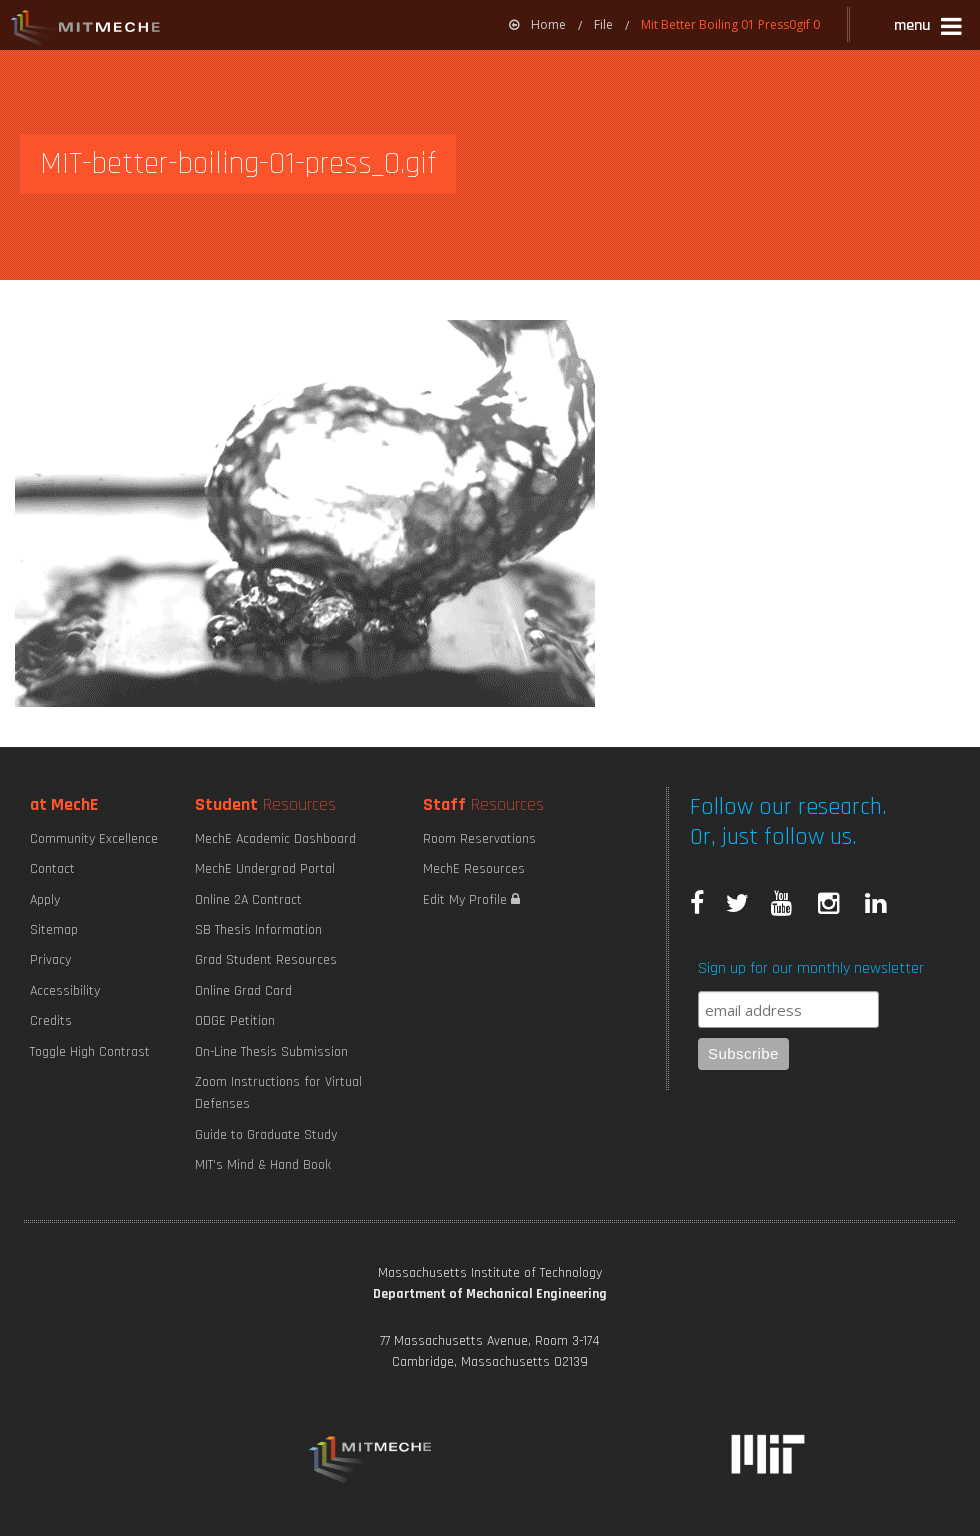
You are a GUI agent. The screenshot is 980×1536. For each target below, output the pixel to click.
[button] (929, 28)
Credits (51, 1021)
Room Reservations (479, 839)
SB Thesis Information (258, 930)
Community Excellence (94, 839)
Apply (45, 900)
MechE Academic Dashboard (275, 839)
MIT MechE (86, 30)
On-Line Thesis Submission (271, 1052)
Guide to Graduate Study (266, 1135)
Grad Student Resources (266, 960)
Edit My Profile (471, 900)
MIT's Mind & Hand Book (263, 1165)
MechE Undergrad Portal (265, 869)
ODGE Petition (235, 1021)
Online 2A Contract (248, 900)
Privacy (50, 960)
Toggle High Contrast (90, 1052)
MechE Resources (474, 869)
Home (537, 24)
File (603, 24)
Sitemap (54, 930)
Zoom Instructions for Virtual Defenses (278, 1093)
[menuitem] (537, 25)
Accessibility (65, 991)
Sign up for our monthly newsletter (811, 968)
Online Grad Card (243, 991)
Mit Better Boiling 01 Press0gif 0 (730, 24)
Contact (52, 869)
